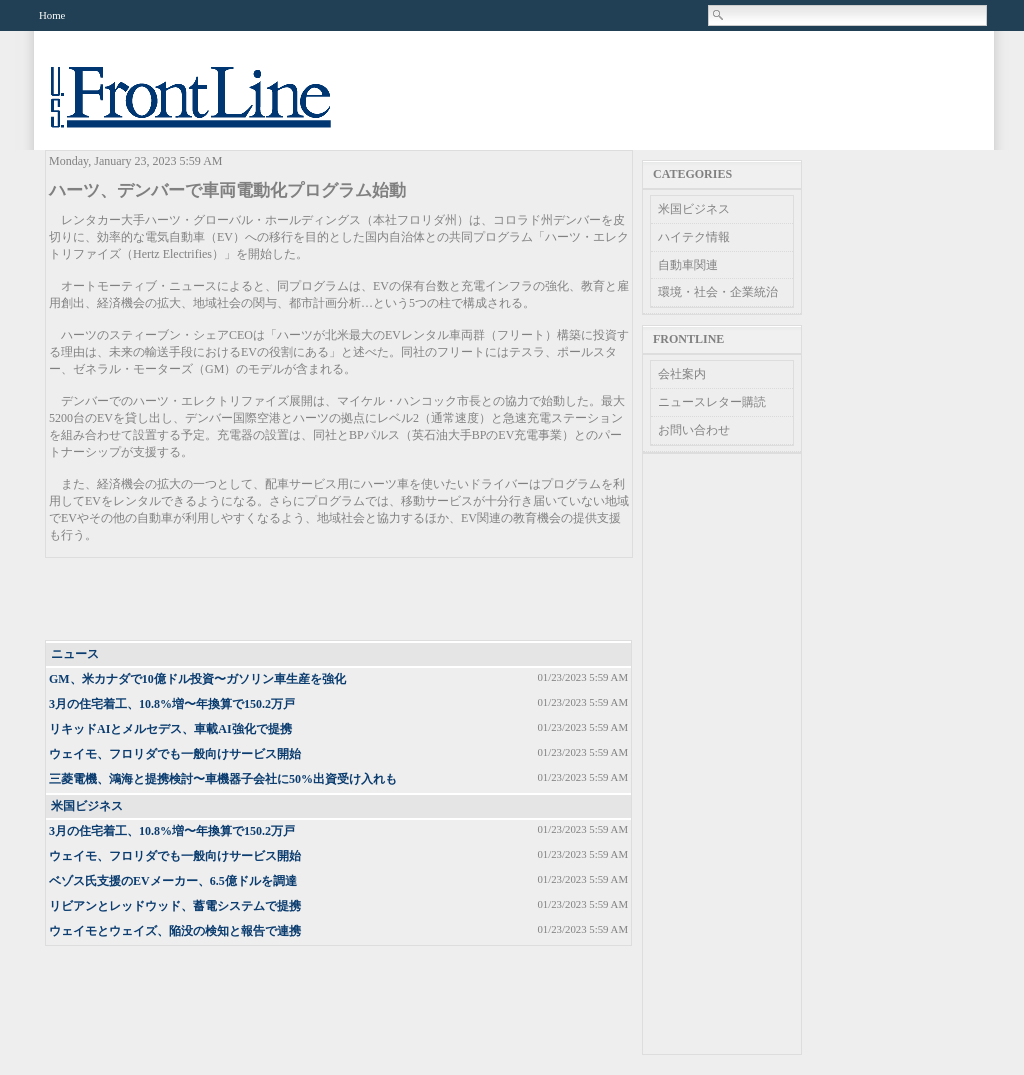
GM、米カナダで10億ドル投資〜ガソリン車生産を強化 (197, 679)
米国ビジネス (87, 806)
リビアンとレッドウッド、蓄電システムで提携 (175, 906)
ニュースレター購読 (712, 402)
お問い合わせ (694, 430)
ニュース (75, 654)
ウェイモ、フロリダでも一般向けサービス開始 (175, 754)
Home (52, 15)
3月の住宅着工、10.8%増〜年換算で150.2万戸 (172, 704)
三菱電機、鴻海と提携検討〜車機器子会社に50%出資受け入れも (223, 779)
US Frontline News (211, 108)
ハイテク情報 (694, 237)
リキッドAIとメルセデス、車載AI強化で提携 (170, 729)
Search (719, 15)
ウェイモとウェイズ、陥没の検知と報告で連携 (175, 931)
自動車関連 (688, 265)
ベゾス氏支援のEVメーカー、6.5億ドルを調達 (173, 881)
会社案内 (682, 374)
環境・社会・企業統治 (718, 292)
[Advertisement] (340, 600)
